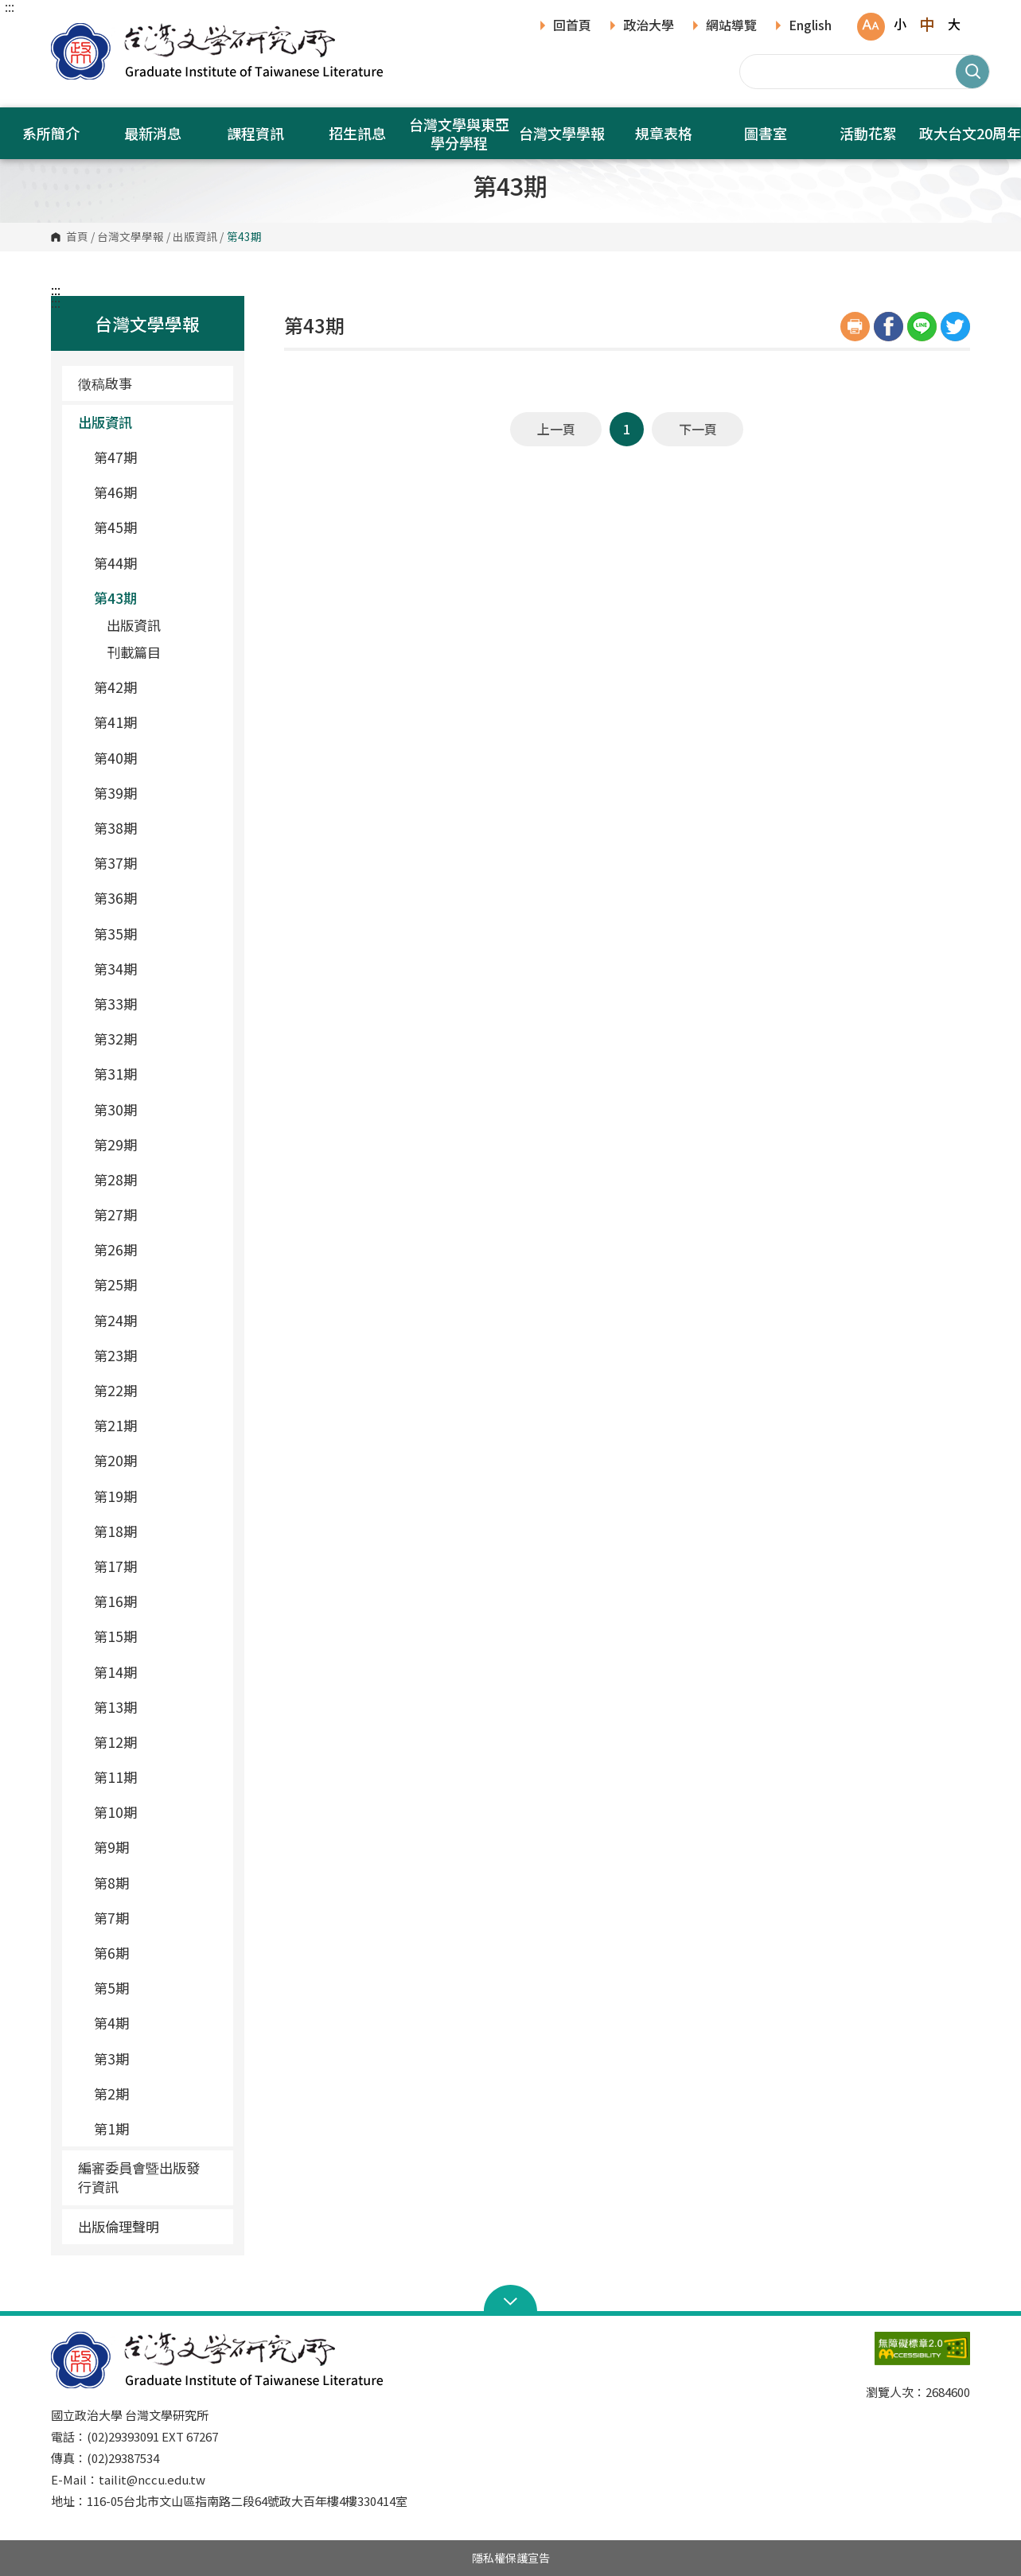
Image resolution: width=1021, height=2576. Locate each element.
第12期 (157, 1742)
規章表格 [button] (663, 133)
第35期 (157, 934)
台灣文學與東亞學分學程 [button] (459, 133)
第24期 (157, 1320)
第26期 (157, 1249)
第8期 (157, 1883)
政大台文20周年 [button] (970, 133)
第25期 (157, 1284)
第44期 (157, 563)
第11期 (157, 1777)
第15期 (157, 1636)
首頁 (77, 237)
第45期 (157, 527)
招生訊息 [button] (357, 133)
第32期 (157, 1039)
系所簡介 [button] (51, 133)
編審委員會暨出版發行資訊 (139, 2177)
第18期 (157, 1531)
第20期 (157, 1460)
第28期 (157, 1179)
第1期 (157, 2128)
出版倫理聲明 (118, 2226)
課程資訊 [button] (255, 133)
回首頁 (572, 26)
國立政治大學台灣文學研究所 (67, 31)
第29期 (157, 1144)
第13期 (157, 1707)
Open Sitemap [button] (510, 2300)
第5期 (157, 1988)
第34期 (157, 969)
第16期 (157, 1601)
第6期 (157, 1953)
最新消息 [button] (152, 133)
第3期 (157, 2058)
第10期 (157, 1812)
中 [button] (926, 24)
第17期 (157, 1566)
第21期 (157, 1425)
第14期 (157, 1672)
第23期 (157, 1355)
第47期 (157, 457)
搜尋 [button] (972, 71)
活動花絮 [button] (868, 133)
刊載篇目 (134, 652)
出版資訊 (195, 237)
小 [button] (900, 23)
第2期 (157, 2093)
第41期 (157, 722)
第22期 (157, 1390)
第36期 (157, 898)
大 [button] (954, 23)
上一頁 (556, 428)
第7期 (157, 1918)
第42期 (157, 687)
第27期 (157, 1214)
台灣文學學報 (130, 237)
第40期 (157, 758)
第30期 (157, 1109)
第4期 (157, 2023)
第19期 (157, 1496)
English (810, 26)
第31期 (157, 1074)
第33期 (157, 1004)
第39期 (157, 793)
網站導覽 (731, 26)
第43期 (157, 598)
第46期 (157, 492)
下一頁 (698, 428)
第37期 (157, 863)
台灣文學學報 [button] (562, 133)
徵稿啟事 (105, 383)
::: (9, 6)
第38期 (157, 828)
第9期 (157, 1847)
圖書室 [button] (765, 133)
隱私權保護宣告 (511, 2558)
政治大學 (648, 26)
